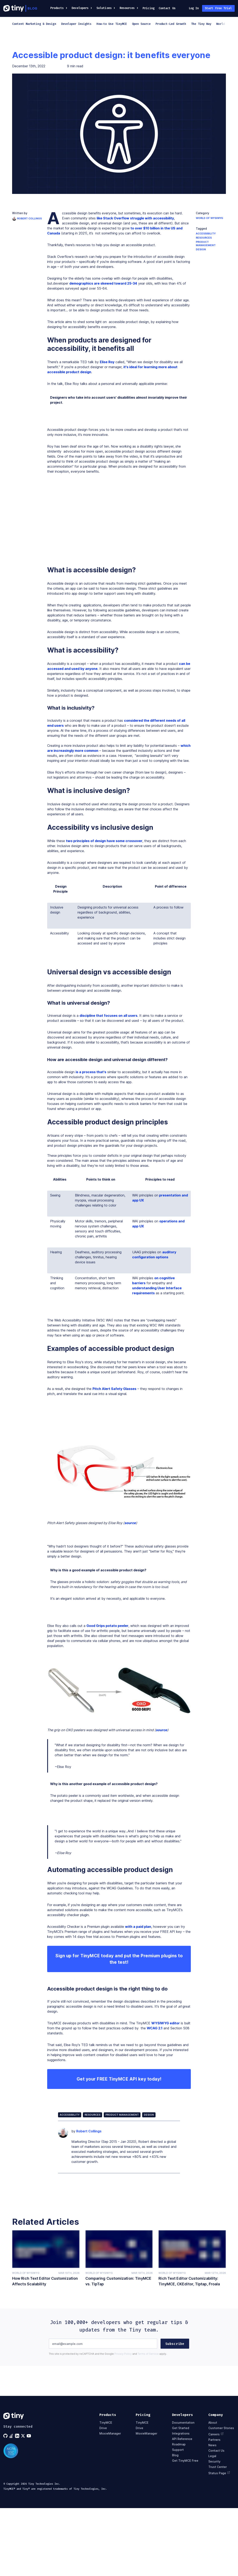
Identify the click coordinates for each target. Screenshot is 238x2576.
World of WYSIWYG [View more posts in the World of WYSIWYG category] (25, 2272)
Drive (103, 2428)
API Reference (182, 2438)
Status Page (219, 2473)
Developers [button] (80, 8)
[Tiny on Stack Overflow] (11, 2435)
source (130, 1523)
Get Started (180, 2428)
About (212, 2422)
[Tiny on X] (23, 2435)
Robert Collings (88, 2131)
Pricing (148, 8)
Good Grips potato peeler (107, 1626)
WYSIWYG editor (165, 2023)
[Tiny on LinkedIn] (17, 2435)
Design (149, 2114)
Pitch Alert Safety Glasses (114, 1389)
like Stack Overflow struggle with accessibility (135, 218)
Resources (92, 2114)
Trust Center (217, 2466)
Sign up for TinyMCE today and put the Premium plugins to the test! (119, 1959)
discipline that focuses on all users (108, 1015)
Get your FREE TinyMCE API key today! (119, 2079)
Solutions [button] (104, 8)
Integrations (181, 2433)
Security (214, 2461)
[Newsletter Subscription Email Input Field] (103, 2344)
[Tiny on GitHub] (5, 2435)
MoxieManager (110, 2433)
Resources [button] (127, 8)
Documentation (183, 2422)
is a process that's (91, 1072)
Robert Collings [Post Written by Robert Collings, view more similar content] (29, 218)
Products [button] (57, 8)
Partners (214, 2439)
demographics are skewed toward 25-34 (103, 283)
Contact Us (167, 8)
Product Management (122, 2114)
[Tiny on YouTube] (29, 2435)
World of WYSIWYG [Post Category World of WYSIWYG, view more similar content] (209, 218)
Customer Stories (221, 2428)
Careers (216, 2434)
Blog (175, 2455)
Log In (194, 8)
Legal (212, 2456)
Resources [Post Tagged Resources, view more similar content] (204, 237)
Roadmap (179, 2444)
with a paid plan (138, 1926)
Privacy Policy (123, 2353)
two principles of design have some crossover (104, 841)
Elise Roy (107, 362)
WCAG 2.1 (154, 2028)
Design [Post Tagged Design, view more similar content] (201, 249)
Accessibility (70, 2114)
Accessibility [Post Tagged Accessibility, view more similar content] (206, 233)
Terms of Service (148, 2353)
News (212, 2445)
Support (178, 2449)
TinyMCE (105, 2422)
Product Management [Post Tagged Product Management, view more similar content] (206, 243)
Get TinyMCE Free (185, 2460)
